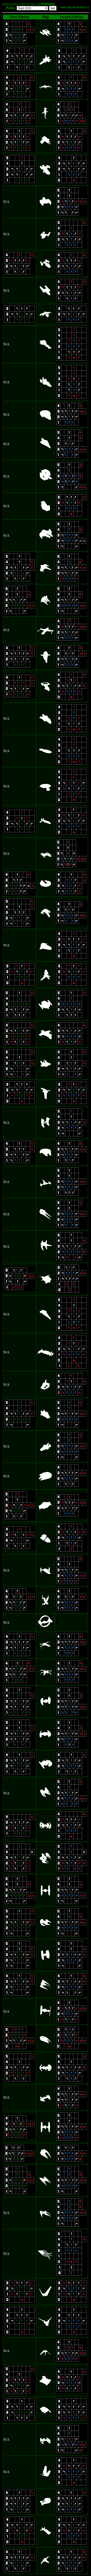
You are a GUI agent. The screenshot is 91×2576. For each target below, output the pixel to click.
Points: (11, 8)
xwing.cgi (33, 4)
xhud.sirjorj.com (13, 4)
